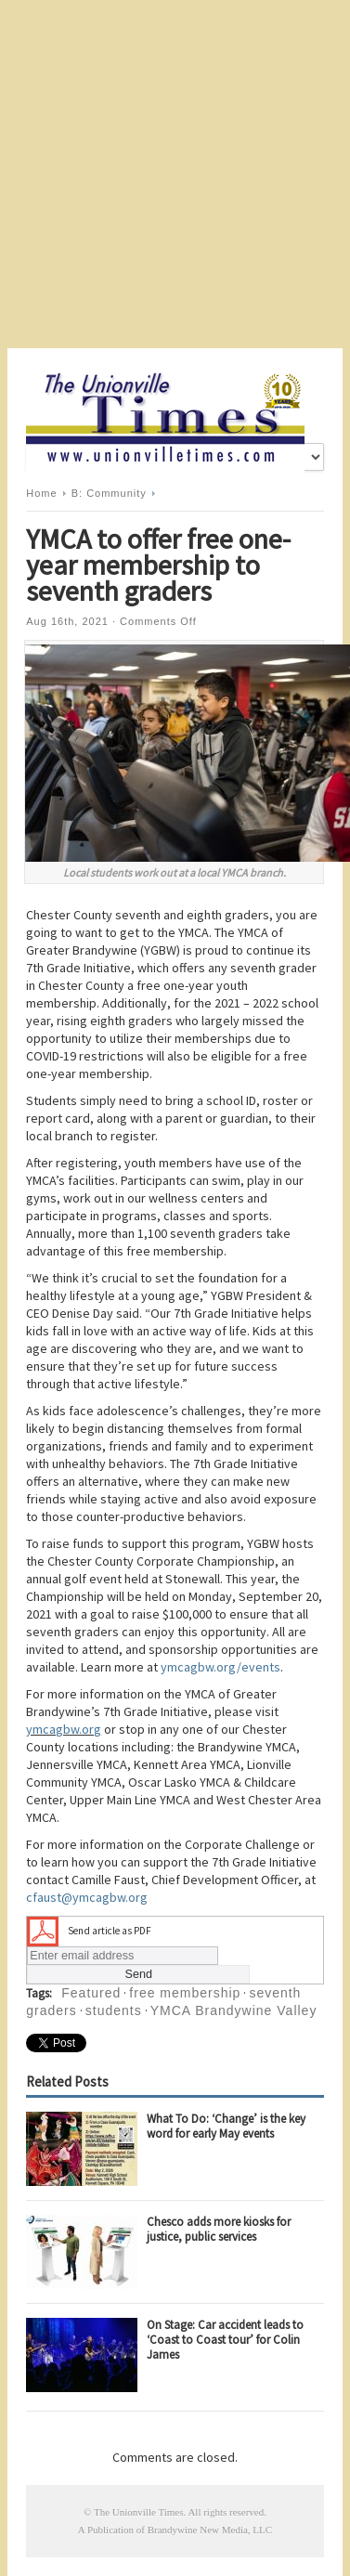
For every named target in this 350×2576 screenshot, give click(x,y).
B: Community (109, 493)
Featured (91, 1992)
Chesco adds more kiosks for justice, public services (219, 2229)
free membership (184, 1992)
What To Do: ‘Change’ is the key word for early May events (226, 2126)
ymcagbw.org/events (220, 1667)
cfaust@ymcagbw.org (87, 1897)
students (113, 2010)
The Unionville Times (139, 2511)
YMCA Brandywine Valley (234, 2010)
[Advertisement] (175, 174)
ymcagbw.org (63, 1729)
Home (41, 493)
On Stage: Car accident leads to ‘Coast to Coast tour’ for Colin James (225, 2339)
